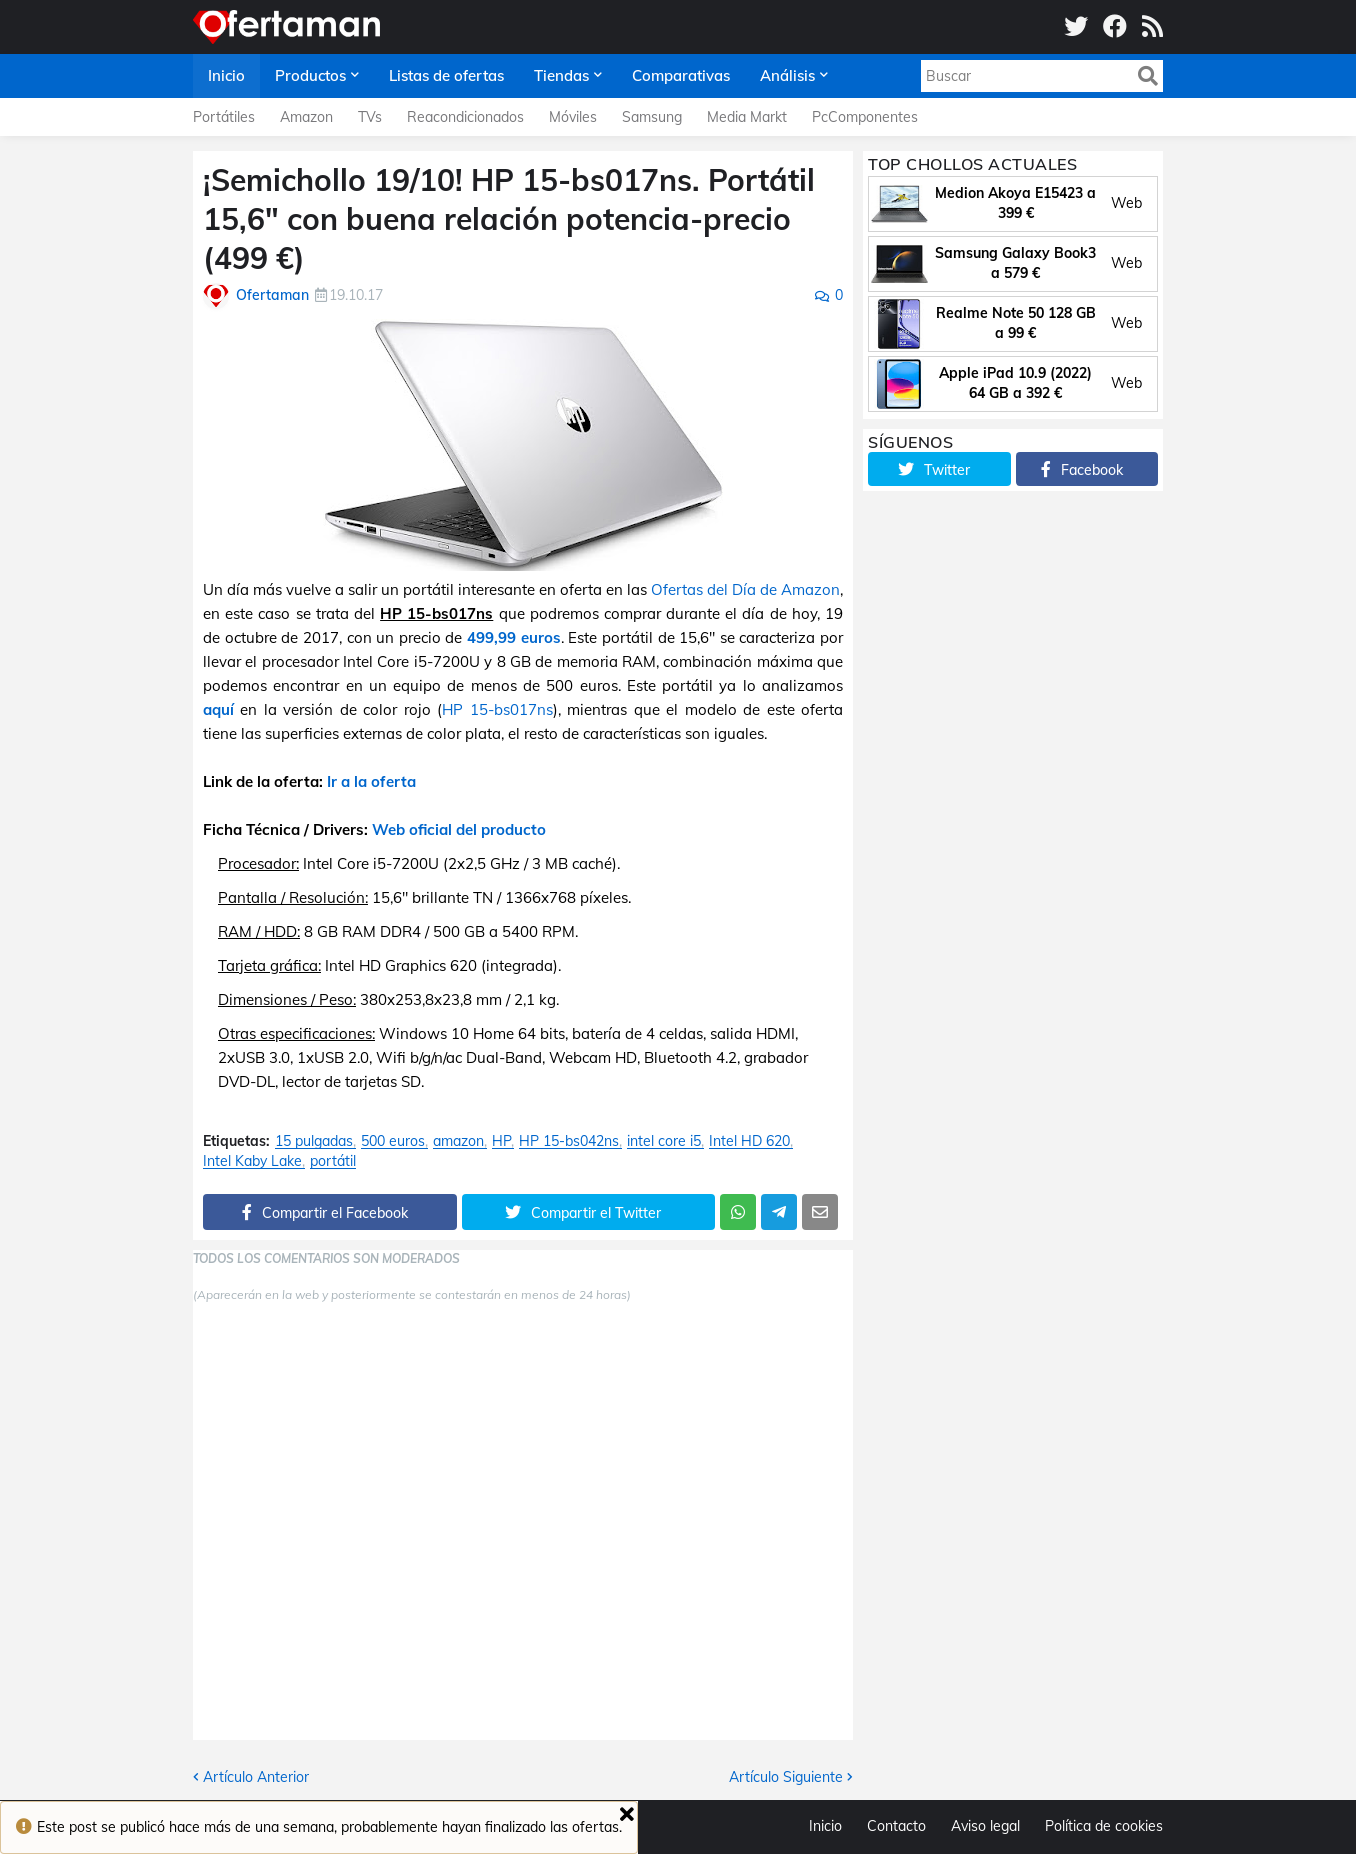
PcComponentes (865, 117)
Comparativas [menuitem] (681, 75)
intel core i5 (664, 1141)
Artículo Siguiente (786, 1777)
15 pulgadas (314, 1141)
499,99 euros (514, 637)
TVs (370, 117)
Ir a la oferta (371, 781)
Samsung (652, 117)
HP (501, 1141)
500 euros (393, 1141)
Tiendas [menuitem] (561, 75)
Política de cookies (1104, 1826)
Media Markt (747, 117)
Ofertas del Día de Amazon (745, 589)
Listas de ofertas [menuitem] (446, 75)
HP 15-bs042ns (569, 1141)
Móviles (573, 117)
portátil (333, 1161)
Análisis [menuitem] (787, 75)
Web (1126, 203)
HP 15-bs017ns (497, 709)
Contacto (896, 1826)
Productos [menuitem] (310, 75)
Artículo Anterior (256, 1777)
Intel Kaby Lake (252, 1161)
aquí (218, 709)
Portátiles (224, 117)
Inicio (825, 1826)
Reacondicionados (465, 117)
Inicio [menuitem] (226, 75)
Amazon (306, 117)
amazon (458, 1141)
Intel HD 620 (749, 1141)
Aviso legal (985, 1826)
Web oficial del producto (459, 829)
